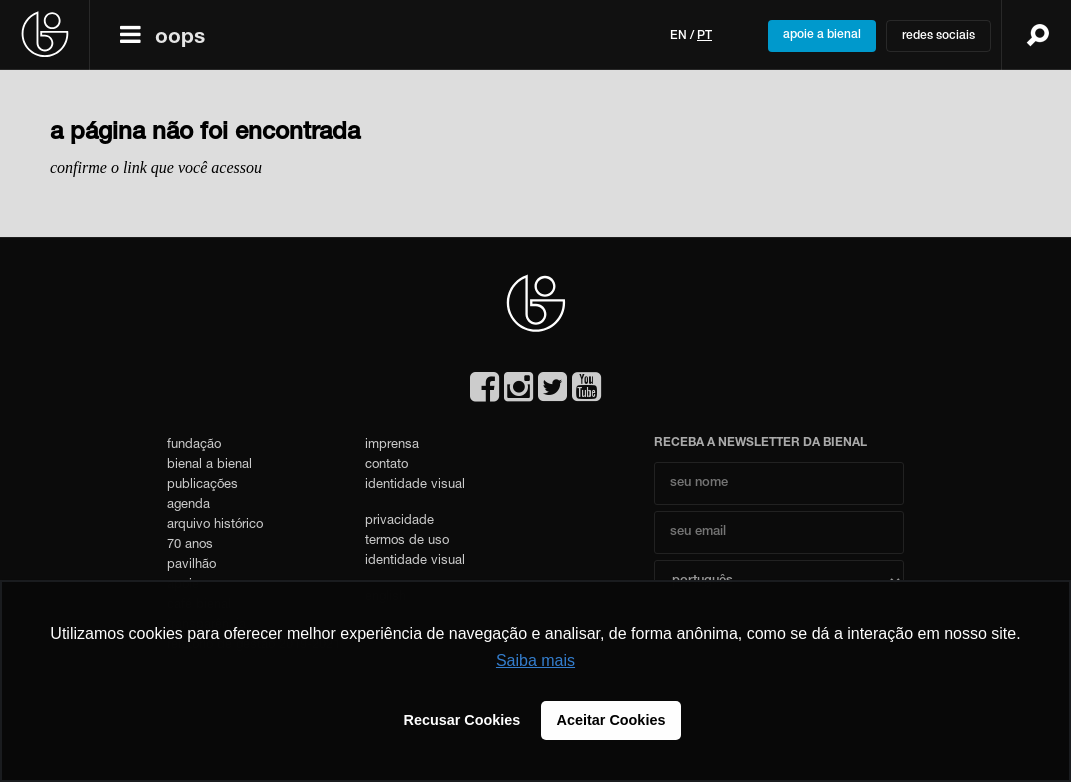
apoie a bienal (822, 35)
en (678, 36)
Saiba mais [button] (535, 660)
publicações (202, 485)
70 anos (190, 545)
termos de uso (407, 541)
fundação (194, 445)
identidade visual (415, 485)
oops (180, 38)
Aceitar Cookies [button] (611, 720)
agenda (188, 505)
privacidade (399, 521)
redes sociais (938, 36)
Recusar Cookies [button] (462, 720)
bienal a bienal (209, 465)
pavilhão (191, 565)
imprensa (392, 445)
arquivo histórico (215, 525)
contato (386, 465)
